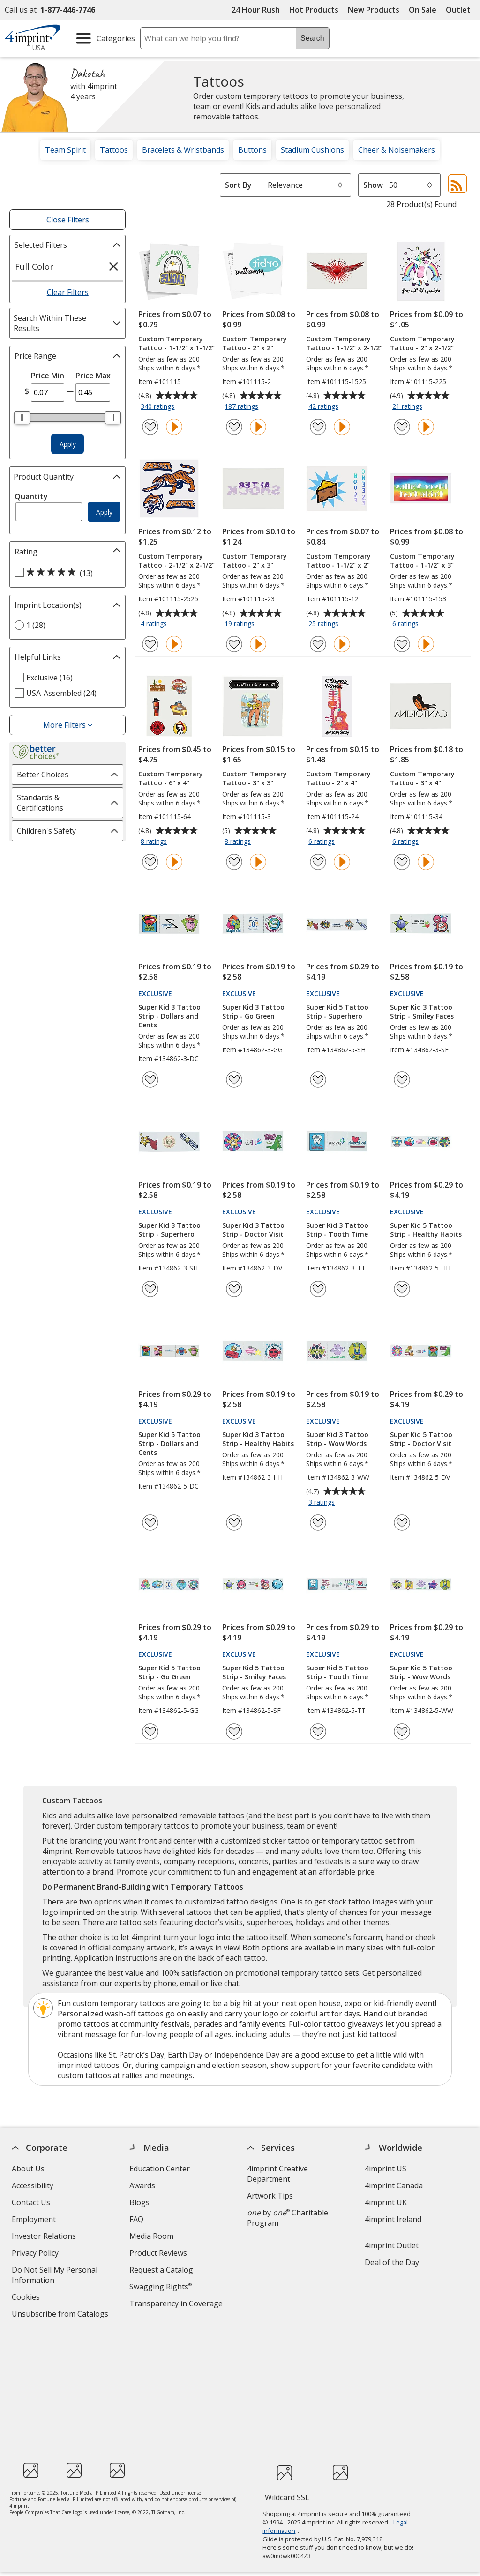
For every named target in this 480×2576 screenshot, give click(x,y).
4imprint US (385, 2168)
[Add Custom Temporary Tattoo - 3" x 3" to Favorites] (234, 862)
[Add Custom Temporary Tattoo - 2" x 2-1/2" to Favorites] (402, 427)
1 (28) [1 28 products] (35, 625)
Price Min (47, 375)
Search (312, 38)
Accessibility (32, 2185)
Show (373, 185)
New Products (373, 10)
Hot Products (313, 10)
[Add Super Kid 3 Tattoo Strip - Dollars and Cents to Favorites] (150, 1080)
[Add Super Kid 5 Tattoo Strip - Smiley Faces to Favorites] (234, 1731)
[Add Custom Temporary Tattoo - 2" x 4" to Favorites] (318, 862)
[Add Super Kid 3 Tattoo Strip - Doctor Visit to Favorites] (234, 1289)
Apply (68, 444)
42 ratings (324, 407)
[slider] (22, 417)
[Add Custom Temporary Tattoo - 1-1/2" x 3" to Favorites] (402, 644)
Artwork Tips (270, 2196)
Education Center (159, 2168)
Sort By (238, 185)
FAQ (136, 2219)
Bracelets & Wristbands (183, 150)
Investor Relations (45, 2237)
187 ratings (243, 407)
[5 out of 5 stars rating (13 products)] (65, 573)
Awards (142, 2185)
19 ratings (241, 624)
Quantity (31, 496)
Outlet (460, 10)
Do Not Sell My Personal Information (55, 2276)
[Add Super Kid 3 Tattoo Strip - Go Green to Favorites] (234, 1080)
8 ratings (155, 842)
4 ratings (155, 624)
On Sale (422, 10)
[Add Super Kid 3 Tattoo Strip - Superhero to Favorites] (150, 1289)
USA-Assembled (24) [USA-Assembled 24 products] (61, 693)
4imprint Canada (394, 2185)
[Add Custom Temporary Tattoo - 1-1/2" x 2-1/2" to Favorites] (318, 427)
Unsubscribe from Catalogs (61, 2315)
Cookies (27, 2298)
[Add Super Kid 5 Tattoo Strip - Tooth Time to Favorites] (318, 1731)
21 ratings (408, 407)
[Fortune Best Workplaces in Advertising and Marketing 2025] (30, 2359)
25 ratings (324, 624)
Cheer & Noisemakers (396, 150)
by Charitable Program (287, 2217)
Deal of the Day (392, 2262)
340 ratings (159, 407)
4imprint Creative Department (277, 2173)
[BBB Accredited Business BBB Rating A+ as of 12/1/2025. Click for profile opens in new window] (341, 2361)
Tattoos (114, 150)
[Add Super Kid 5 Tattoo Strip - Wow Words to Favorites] (402, 1731)
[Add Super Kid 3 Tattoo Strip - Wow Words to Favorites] (318, 1523)
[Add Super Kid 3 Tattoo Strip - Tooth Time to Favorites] (318, 1289)
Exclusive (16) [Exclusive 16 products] (49, 677)
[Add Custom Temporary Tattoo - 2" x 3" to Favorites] (234, 644)
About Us (28, 2168)
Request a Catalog (161, 2270)
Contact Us (31, 2202)
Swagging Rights (160, 2286)
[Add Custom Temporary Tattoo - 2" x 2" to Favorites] (234, 427)
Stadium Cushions (312, 150)
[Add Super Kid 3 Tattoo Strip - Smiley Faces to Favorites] (402, 1080)
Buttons (252, 150)
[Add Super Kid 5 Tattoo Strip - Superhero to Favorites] (318, 1080)
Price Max (93, 375)
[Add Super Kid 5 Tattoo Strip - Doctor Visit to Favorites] (402, 1523)
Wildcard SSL (287, 2388)
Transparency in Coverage (177, 2304)
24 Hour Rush (256, 10)
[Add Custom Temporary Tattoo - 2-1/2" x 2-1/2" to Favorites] (150, 644)
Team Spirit (65, 150)
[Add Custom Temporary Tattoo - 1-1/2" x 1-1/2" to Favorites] (150, 427)
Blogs (139, 2202)
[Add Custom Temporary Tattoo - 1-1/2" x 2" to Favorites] (318, 644)
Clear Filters (68, 292)
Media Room (151, 2236)
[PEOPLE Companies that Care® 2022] (74, 2359)
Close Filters (67, 219)
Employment (34, 2219)
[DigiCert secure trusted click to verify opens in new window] (285, 2361)
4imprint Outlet (392, 2245)
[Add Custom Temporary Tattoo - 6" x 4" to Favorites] (150, 862)
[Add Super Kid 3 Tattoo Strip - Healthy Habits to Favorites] (234, 1523)
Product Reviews (158, 2253)
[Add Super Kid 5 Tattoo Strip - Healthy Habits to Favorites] (402, 1289)
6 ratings (406, 624)
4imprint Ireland (393, 2219)
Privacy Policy (36, 2254)
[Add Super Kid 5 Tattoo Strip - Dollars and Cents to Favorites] (150, 1523)
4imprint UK (386, 2202)
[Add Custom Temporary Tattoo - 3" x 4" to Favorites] (402, 862)
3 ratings (322, 1503)
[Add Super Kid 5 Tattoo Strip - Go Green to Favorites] (150, 1731)
